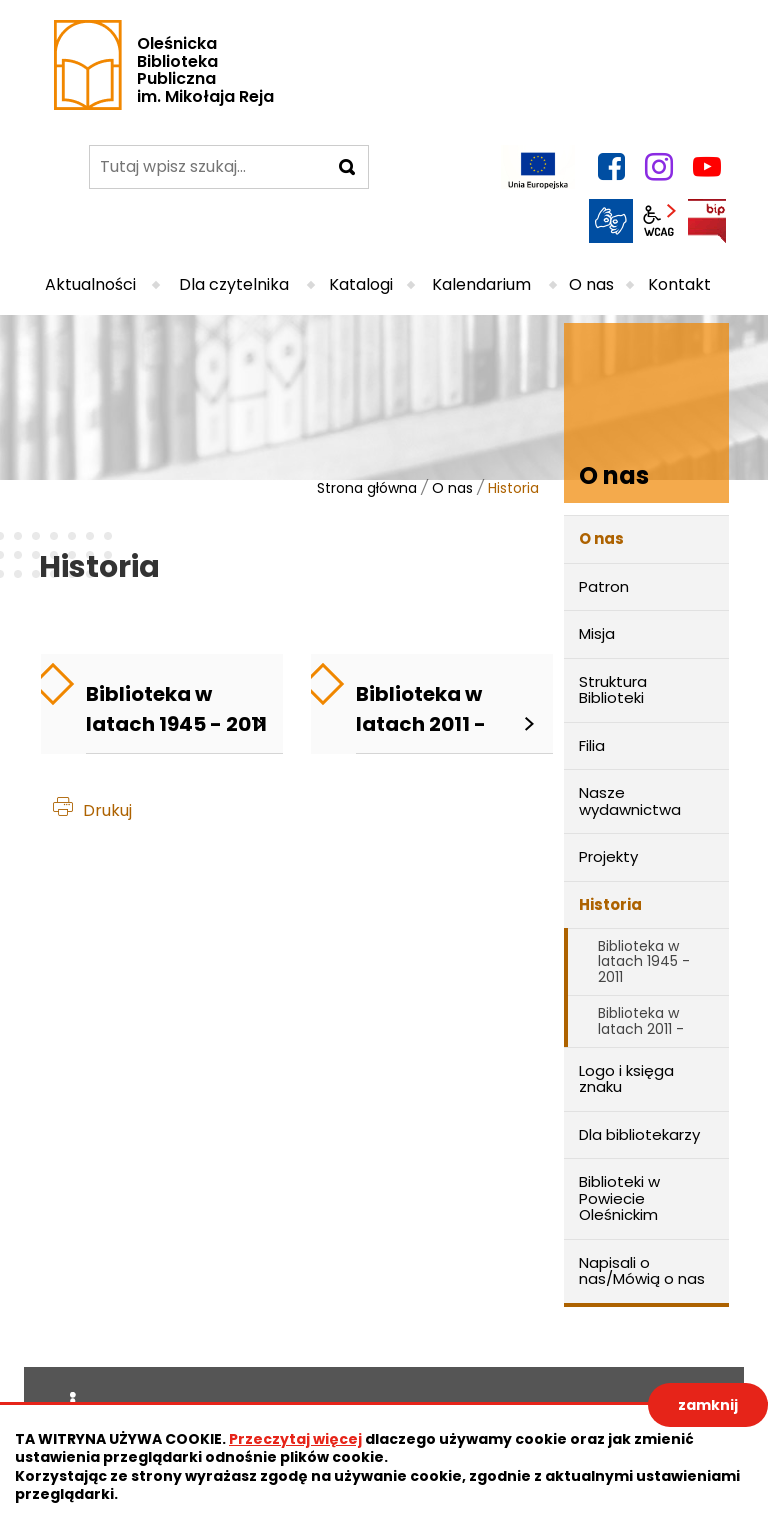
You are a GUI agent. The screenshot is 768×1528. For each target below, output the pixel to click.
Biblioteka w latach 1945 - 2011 (644, 961)
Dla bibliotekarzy (639, 1134)
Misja (597, 633)
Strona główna (367, 488)
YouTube (707, 167)
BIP (707, 221)
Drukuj (107, 810)
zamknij (708, 1405)
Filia (592, 745)
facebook (611, 167)
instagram (659, 167)
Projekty (608, 856)
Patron (604, 586)
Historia (610, 904)
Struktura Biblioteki (613, 690)
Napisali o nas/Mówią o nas (642, 1271)
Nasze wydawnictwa (630, 801)
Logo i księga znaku (626, 1079)
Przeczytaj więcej (295, 1439)
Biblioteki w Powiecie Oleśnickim (619, 1198)
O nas (452, 488)
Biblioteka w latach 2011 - (641, 1020)
